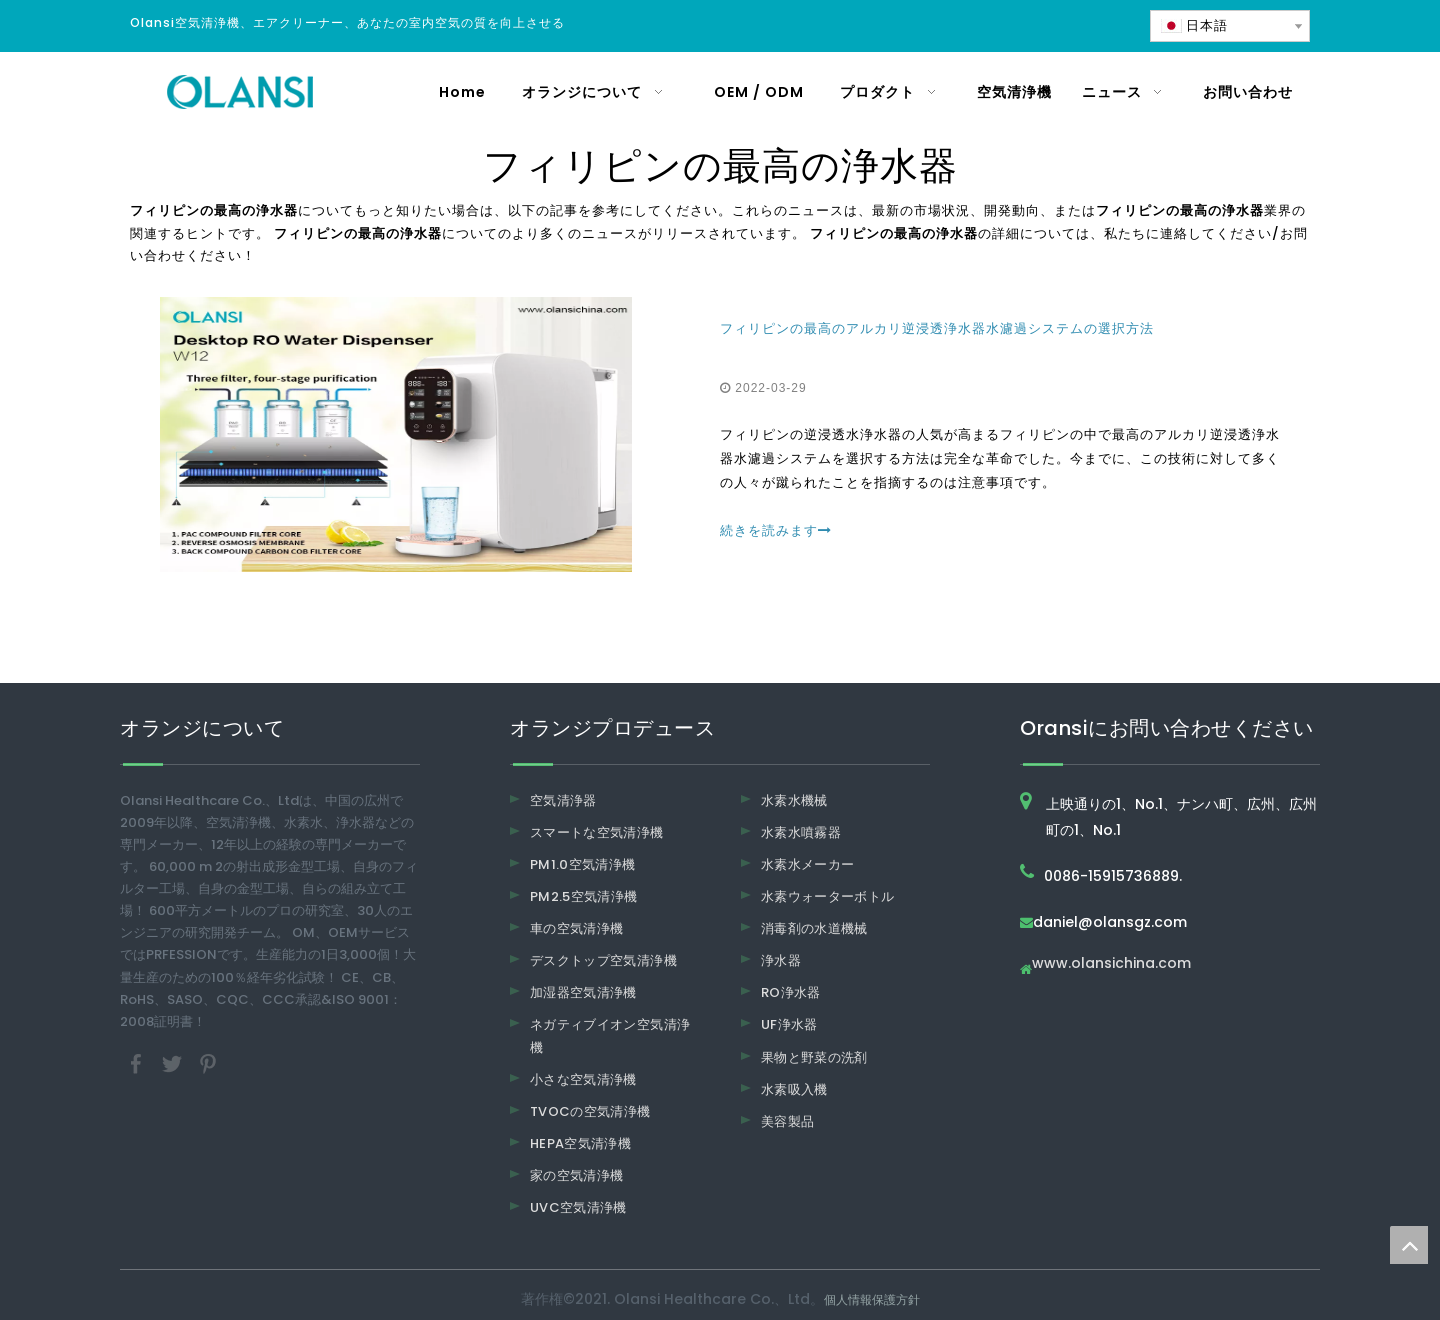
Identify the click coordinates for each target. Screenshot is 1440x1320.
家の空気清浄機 (576, 1175)
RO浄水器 (791, 992)
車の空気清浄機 (576, 928)
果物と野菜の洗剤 (814, 1057)
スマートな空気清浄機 (597, 832)
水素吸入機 (794, 1089)
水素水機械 (794, 800)
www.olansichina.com (1111, 964)
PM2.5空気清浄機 (584, 896)
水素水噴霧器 (801, 832)
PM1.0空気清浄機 (583, 864)
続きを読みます (776, 530)
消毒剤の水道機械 (814, 928)
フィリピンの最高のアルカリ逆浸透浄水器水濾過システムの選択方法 (937, 328)
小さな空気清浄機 (583, 1079)
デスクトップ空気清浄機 (603, 960)
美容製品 (787, 1121)
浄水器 (781, 960)
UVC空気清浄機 (578, 1207)
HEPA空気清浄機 (580, 1143)
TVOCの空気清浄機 (590, 1111)
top (1409, 1245)
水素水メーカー (807, 864)
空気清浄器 (563, 800)
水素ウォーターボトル (828, 896)
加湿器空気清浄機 (583, 992)
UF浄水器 (789, 1024)
